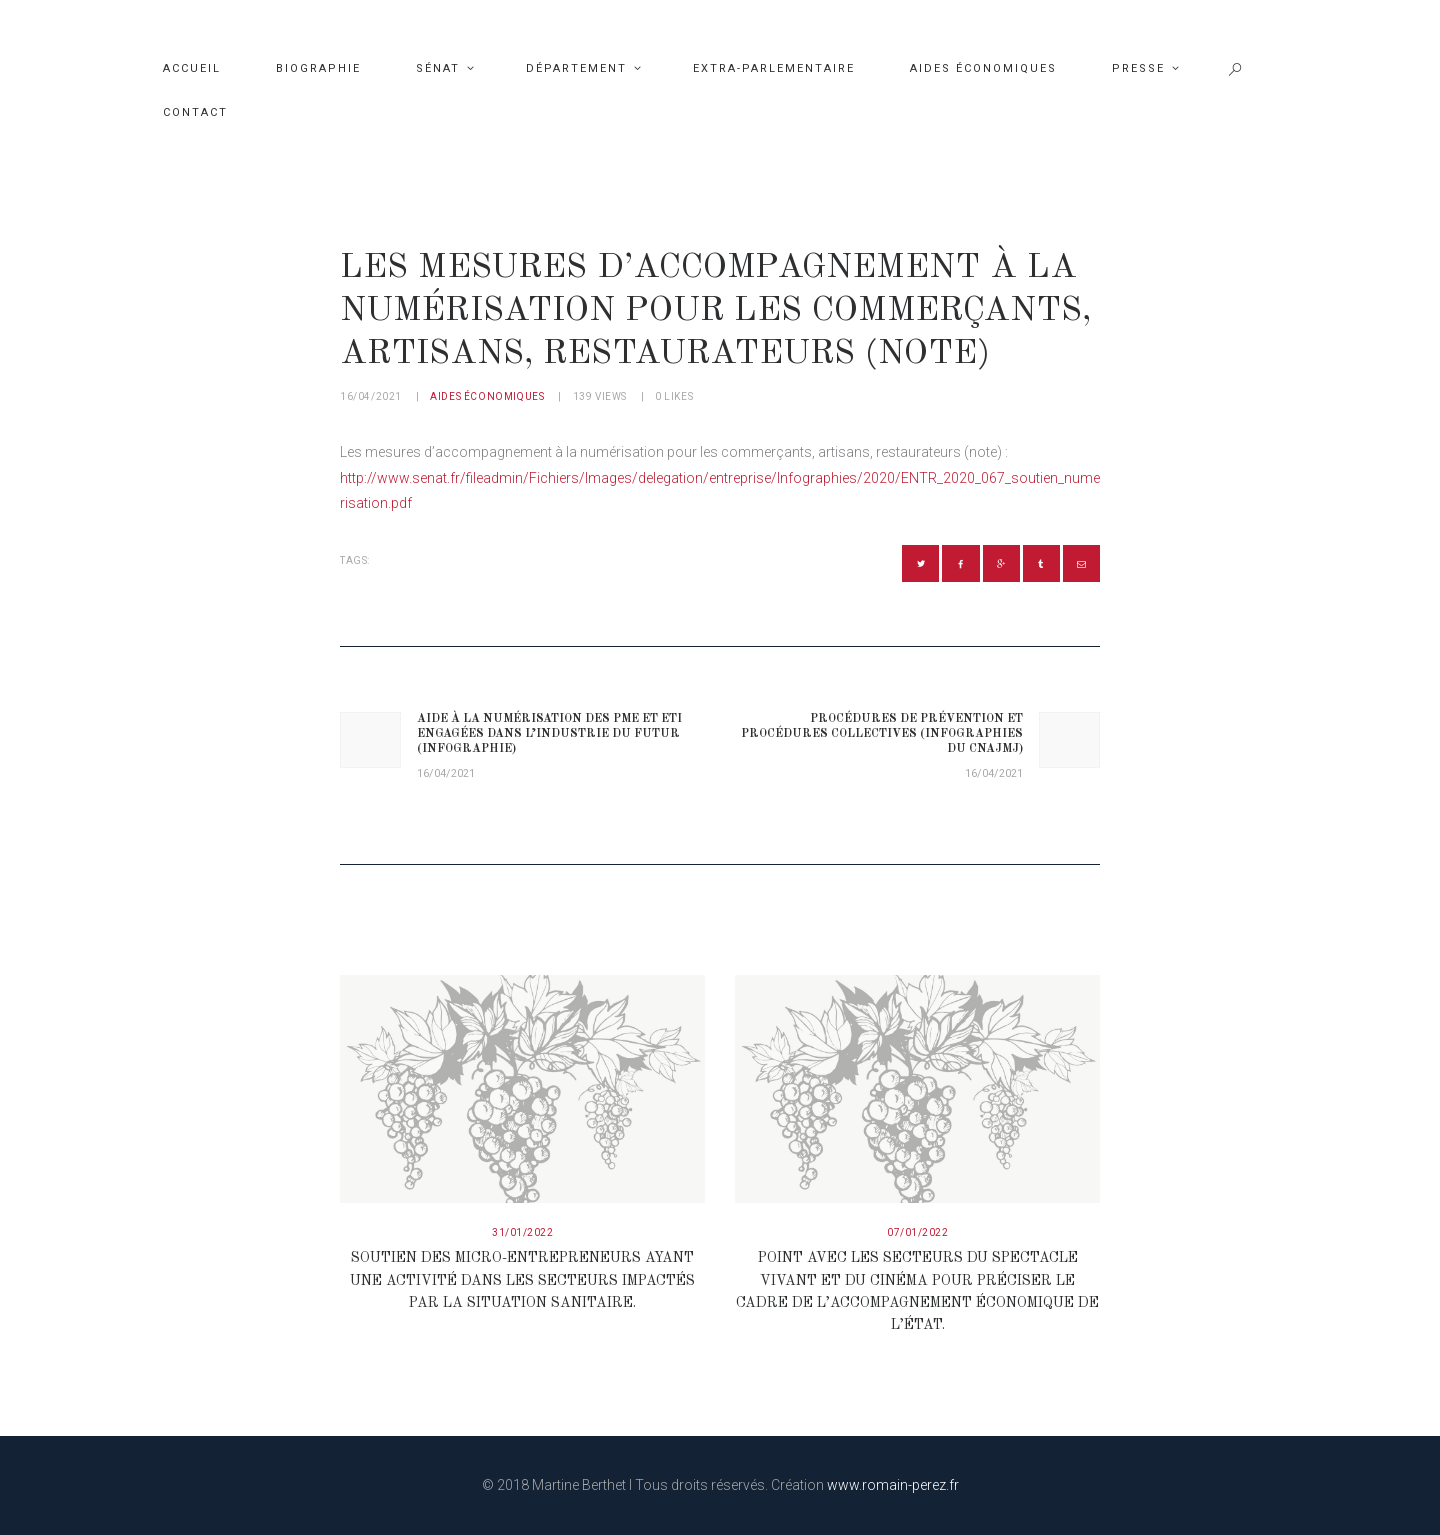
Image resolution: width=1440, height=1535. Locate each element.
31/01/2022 (522, 1232)
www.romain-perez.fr (893, 1485)
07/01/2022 (917, 1232)
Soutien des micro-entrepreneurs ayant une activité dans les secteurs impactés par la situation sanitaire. (522, 1280)
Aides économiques (487, 396)
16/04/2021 (371, 396)
